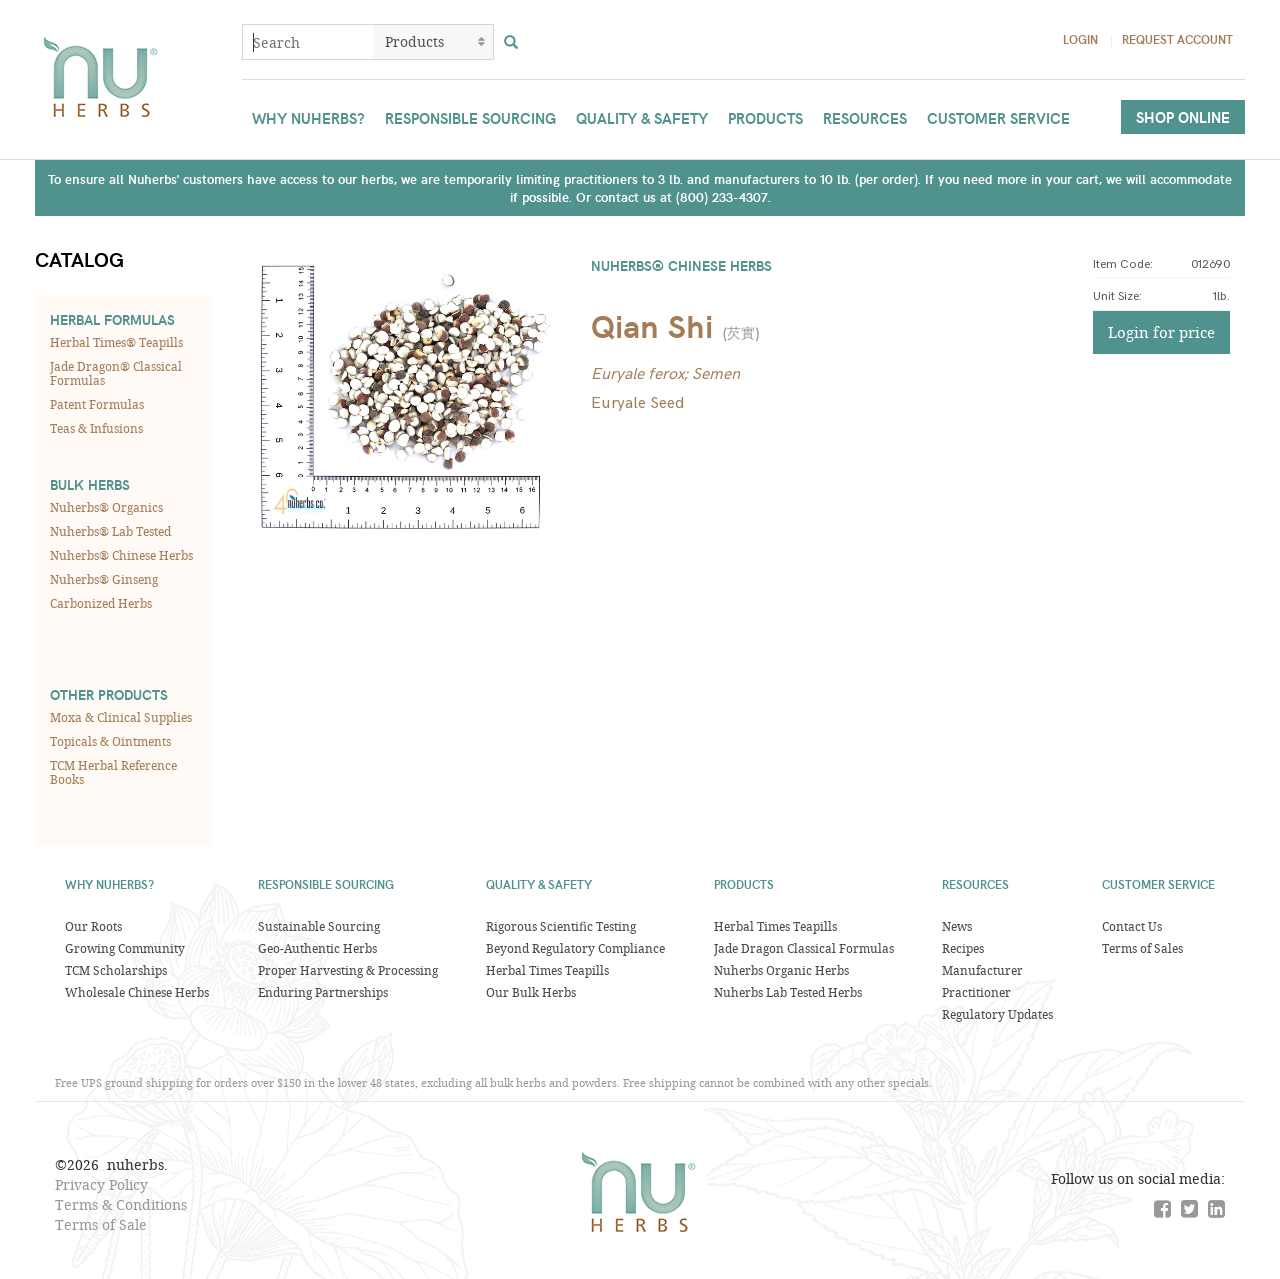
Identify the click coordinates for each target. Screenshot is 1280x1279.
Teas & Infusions (96, 428)
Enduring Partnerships (323, 992)
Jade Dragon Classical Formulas (804, 948)
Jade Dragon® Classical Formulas (116, 373)
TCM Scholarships (116, 970)
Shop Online (1183, 117)
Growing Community (125, 948)
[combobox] (308, 42)
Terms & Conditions (121, 1204)
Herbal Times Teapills (547, 970)
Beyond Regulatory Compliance (575, 948)
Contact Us (1132, 926)
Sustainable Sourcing (319, 926)
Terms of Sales (1142, 948)
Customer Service (998, 118)
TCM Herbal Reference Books (113, 772)
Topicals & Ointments (110, 741)
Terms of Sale (101, 1224)
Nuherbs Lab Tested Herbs (788, 992)
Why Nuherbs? (308, 118)
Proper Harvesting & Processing (348, 970)
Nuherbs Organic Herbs (781, 970)
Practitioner (976, 992)
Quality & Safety (642, 118)
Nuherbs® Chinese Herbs (121, 555)
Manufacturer (982, 970)
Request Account (1177, 39)
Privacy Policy (101, 1184)
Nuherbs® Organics (106, 507)
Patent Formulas (97, 404)
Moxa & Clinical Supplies (121, 717)
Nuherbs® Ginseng (104, 579)
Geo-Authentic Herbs (317, 948)
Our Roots (93, 926)
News (957, 926)
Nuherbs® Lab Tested (110, 531)
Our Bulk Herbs (531, 992)
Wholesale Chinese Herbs (137, 992)
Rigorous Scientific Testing (561, 926)
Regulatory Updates (997, 1014)
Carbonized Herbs (101, 603)
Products (765, 118)
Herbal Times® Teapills (116, 342)
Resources (865, 118)
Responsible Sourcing (470, 118)
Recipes (963, 948)
